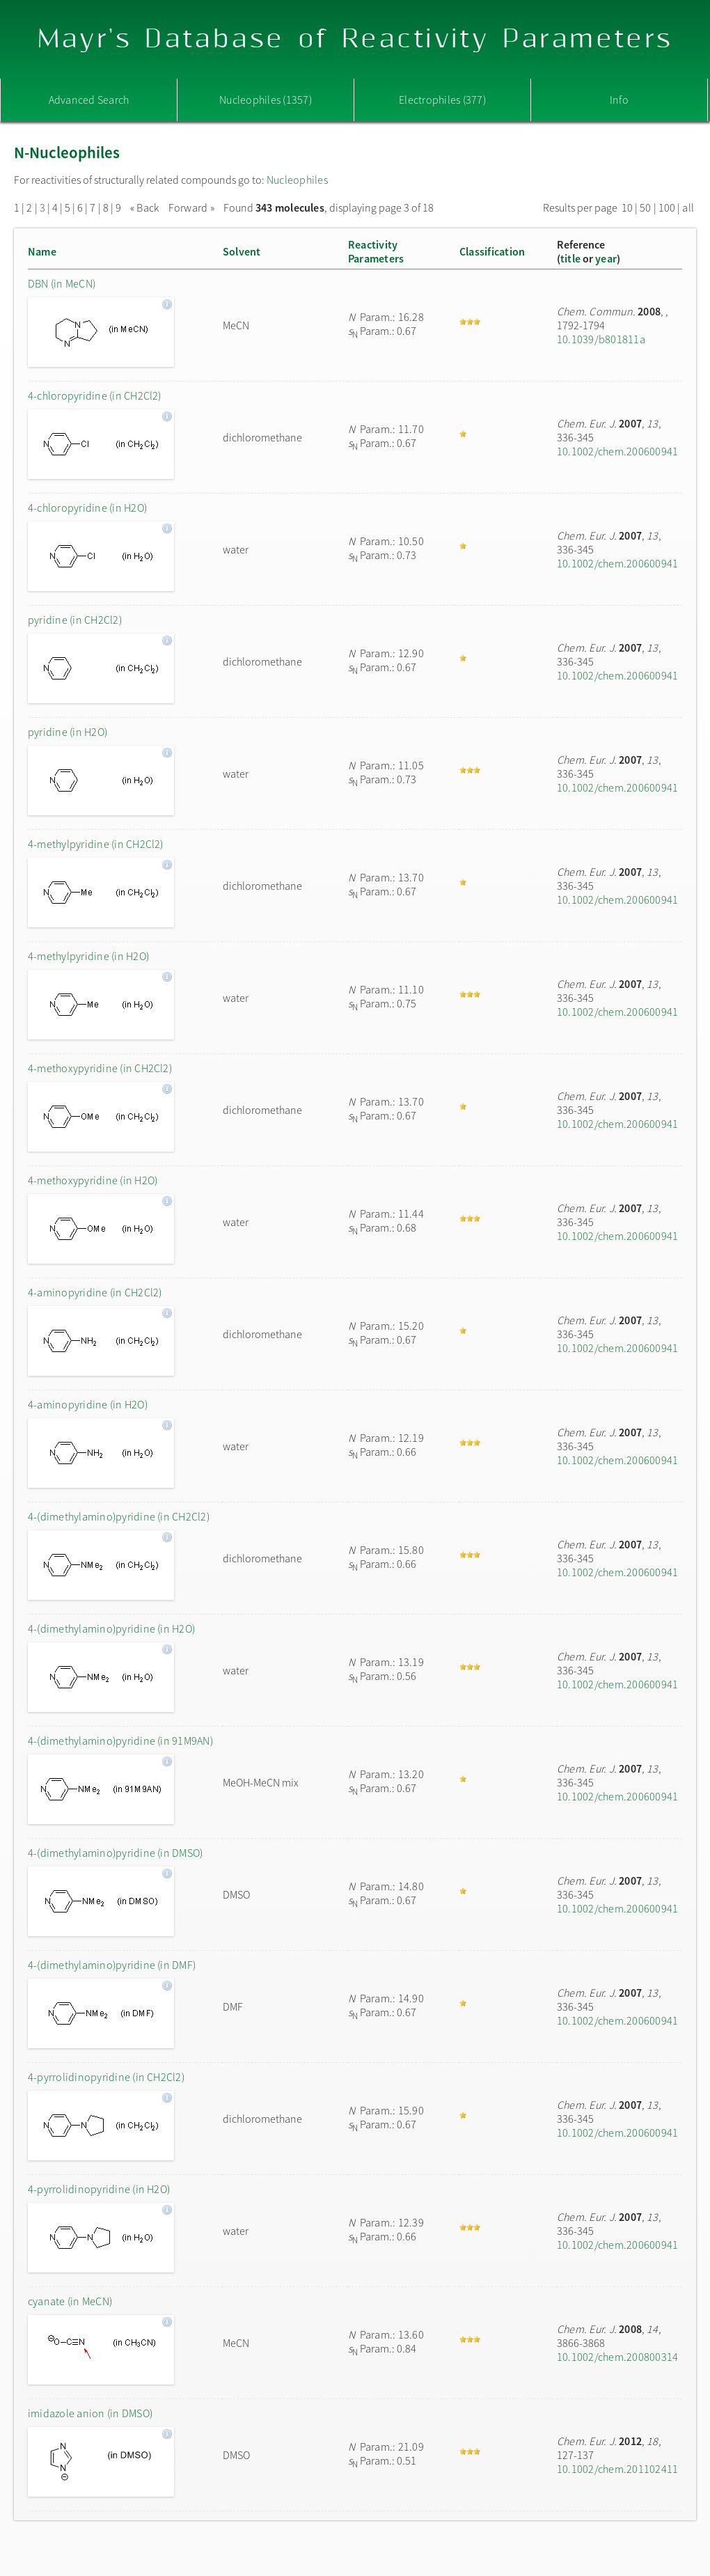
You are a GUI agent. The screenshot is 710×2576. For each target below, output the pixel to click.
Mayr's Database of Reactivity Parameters (355, 39)
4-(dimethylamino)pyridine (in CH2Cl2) (119, 1516)
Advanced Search (89, 100)
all (688, 207)
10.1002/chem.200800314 (617, 2357)
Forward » (191, 207)
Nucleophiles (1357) (265, 100)
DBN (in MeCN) (61, 283)
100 (667, 207)
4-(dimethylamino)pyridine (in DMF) (112, 1965)
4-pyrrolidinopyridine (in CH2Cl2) (106, 2077)
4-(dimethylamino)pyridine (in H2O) (111, 1628)
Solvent (242, 251)
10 (627, 207)
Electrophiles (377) (442, 100)
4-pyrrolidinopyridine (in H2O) (99, 2189)
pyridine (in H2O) (67, 732)
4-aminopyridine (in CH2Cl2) (94, 1292)
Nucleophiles (297, 180)
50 (645, 207)
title (570, 258)
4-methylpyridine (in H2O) (88, 956)
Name (42, 251)
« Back (145, 207)
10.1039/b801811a (601, 339)
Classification (492, 251)
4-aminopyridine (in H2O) (88, 1404)
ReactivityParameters (376, 251)
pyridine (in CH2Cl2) (75, 620)
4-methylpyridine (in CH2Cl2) (96, 844)
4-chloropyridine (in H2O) (87, 508)
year (606, 258)
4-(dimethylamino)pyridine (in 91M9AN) (120, 1741)
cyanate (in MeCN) (70, 2301)
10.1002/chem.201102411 (617, 2469)
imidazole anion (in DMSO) (90, 2413)
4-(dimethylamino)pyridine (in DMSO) (115, 1853)
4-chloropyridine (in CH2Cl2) (94, 395)
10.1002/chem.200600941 (617, 451)
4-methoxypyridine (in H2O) (92, 1180)
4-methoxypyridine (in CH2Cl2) (100, 1068)
